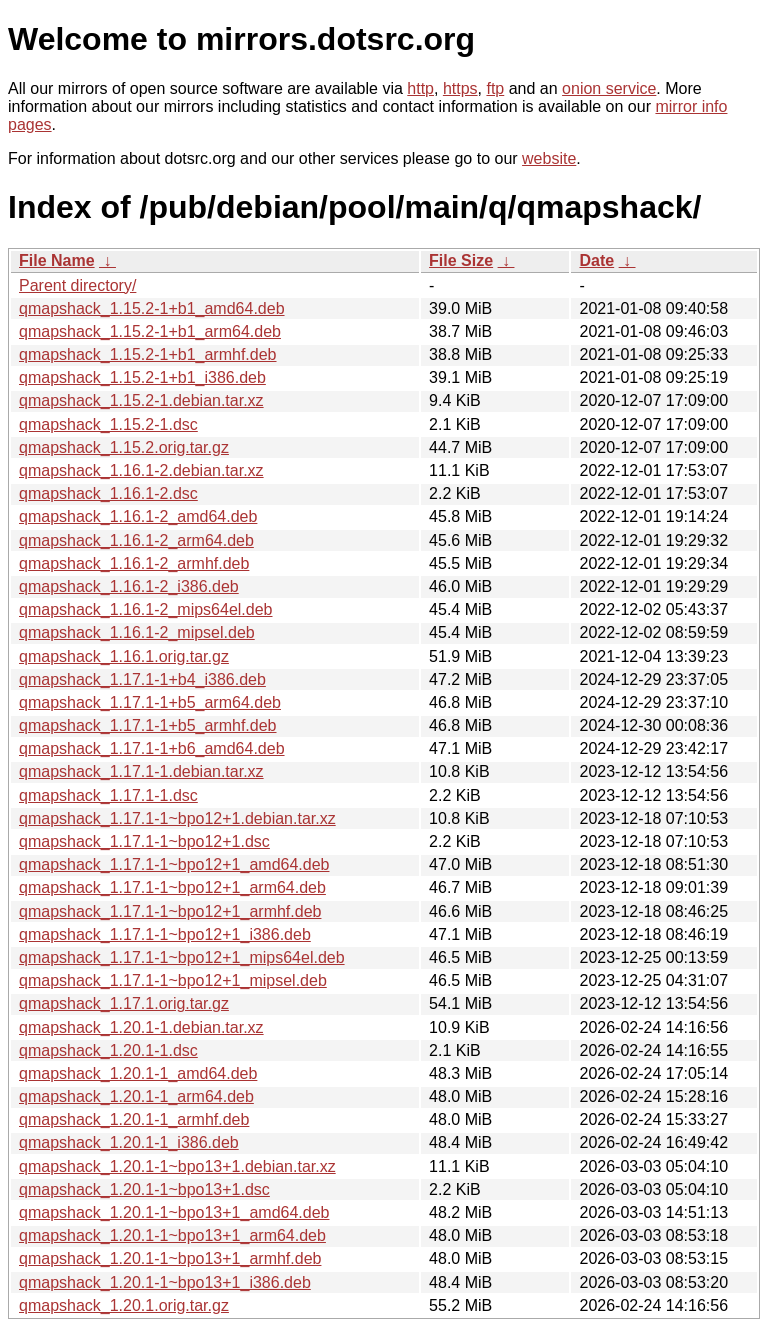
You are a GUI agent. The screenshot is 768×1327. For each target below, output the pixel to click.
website (549, 158)
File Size (461, 260)
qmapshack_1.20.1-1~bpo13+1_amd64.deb (174, 1212)
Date (596, 260)
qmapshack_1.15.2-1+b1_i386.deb (142, 377)
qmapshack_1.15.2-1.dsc (108, 424)
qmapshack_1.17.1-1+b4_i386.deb (142, 679)
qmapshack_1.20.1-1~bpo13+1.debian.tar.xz (177, 1166)
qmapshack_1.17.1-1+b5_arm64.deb (150, 702)
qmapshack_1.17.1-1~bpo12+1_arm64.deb (172, 887)
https (460, 88)
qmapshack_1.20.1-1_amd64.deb (138, 1073)
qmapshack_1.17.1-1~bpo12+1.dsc (144, 841)
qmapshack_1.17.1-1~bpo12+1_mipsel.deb (173, 980)
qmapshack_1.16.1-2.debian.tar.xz (141, 470)
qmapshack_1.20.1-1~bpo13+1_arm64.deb (172, 1235)
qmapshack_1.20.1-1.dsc (108, 1050)
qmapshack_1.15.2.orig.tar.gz (124, 447)
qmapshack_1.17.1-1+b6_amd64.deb (152, 748)
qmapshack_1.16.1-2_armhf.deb (134, 563)
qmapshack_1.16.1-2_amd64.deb (138, 516)
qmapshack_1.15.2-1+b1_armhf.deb (148, 354)
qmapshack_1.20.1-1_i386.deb (129, 1142)
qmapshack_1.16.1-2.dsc (108, 493)
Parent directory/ (77, 285)
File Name (57, 260)
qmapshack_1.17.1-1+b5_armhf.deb (148, 725)
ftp (495, 88)
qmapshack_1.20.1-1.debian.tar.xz (141, 1027)
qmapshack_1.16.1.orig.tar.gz (124, 656)
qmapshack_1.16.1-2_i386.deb (129, 586)
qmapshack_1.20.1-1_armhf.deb (134, 1119)
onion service (609, 88)
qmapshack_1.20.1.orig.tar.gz (124, 1305)
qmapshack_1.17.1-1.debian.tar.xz (141, 771)
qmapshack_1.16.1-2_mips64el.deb (146, 609)
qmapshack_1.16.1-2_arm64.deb (136, 540)
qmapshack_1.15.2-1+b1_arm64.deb (150, 331)
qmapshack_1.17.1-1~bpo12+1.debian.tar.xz (177, 818)
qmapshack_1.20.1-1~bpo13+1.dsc (144, 1189)
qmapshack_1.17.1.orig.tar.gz (124, 1003)
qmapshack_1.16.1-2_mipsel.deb (137, 632)
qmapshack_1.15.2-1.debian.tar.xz (141, 400)
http (420, 88)
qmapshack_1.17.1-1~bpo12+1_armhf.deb (170, 911)
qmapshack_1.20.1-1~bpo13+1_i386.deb (165, 1282)
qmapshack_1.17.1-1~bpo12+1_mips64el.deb (182, 957)
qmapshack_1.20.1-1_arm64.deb (136, 1096)
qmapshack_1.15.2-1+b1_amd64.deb (152, 308)
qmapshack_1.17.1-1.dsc (108, 795)
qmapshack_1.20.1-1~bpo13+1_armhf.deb (170, 1258)
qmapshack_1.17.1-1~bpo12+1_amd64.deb (174, 864)
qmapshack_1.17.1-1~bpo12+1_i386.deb (165, 934)
